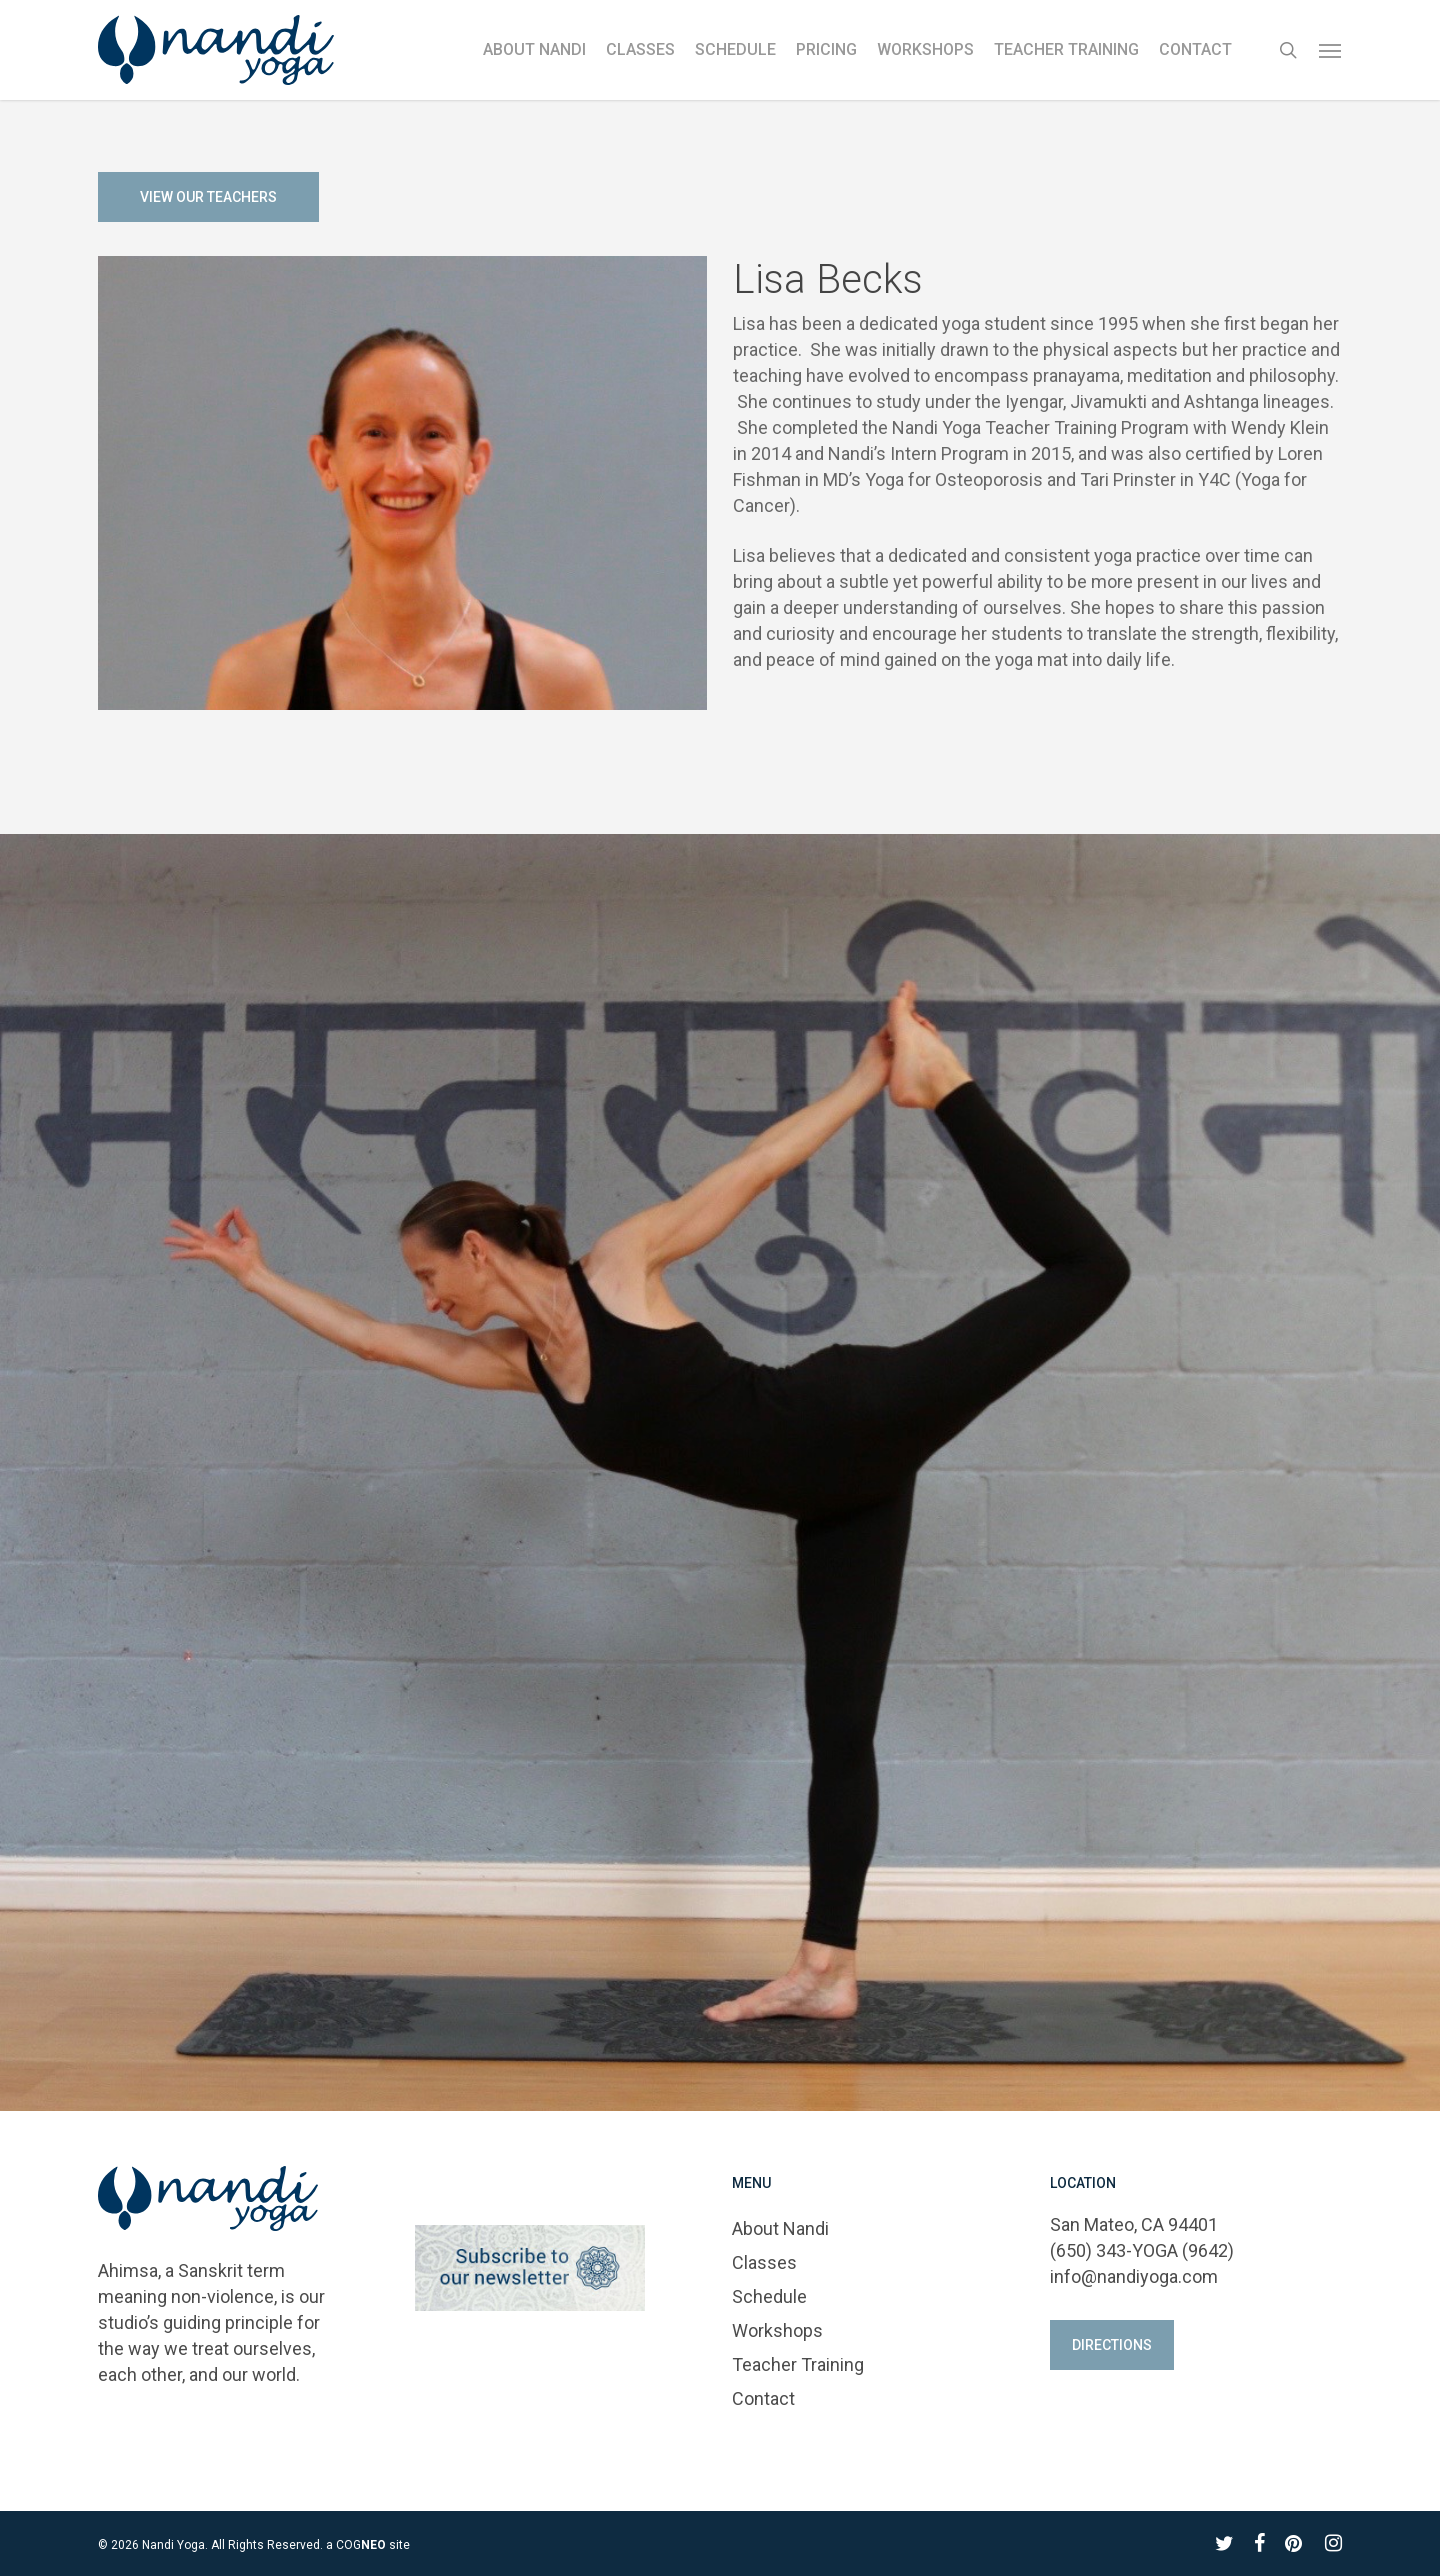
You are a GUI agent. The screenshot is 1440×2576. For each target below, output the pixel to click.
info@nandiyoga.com (1134, 2276)
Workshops (777, 2330)
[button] (1331, 50)
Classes (764, 2262)
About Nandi (780, 2228)
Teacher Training (798, 2364)
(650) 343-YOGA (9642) (1142, 2250)
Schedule (769, 2296)
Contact (763, 2398)
